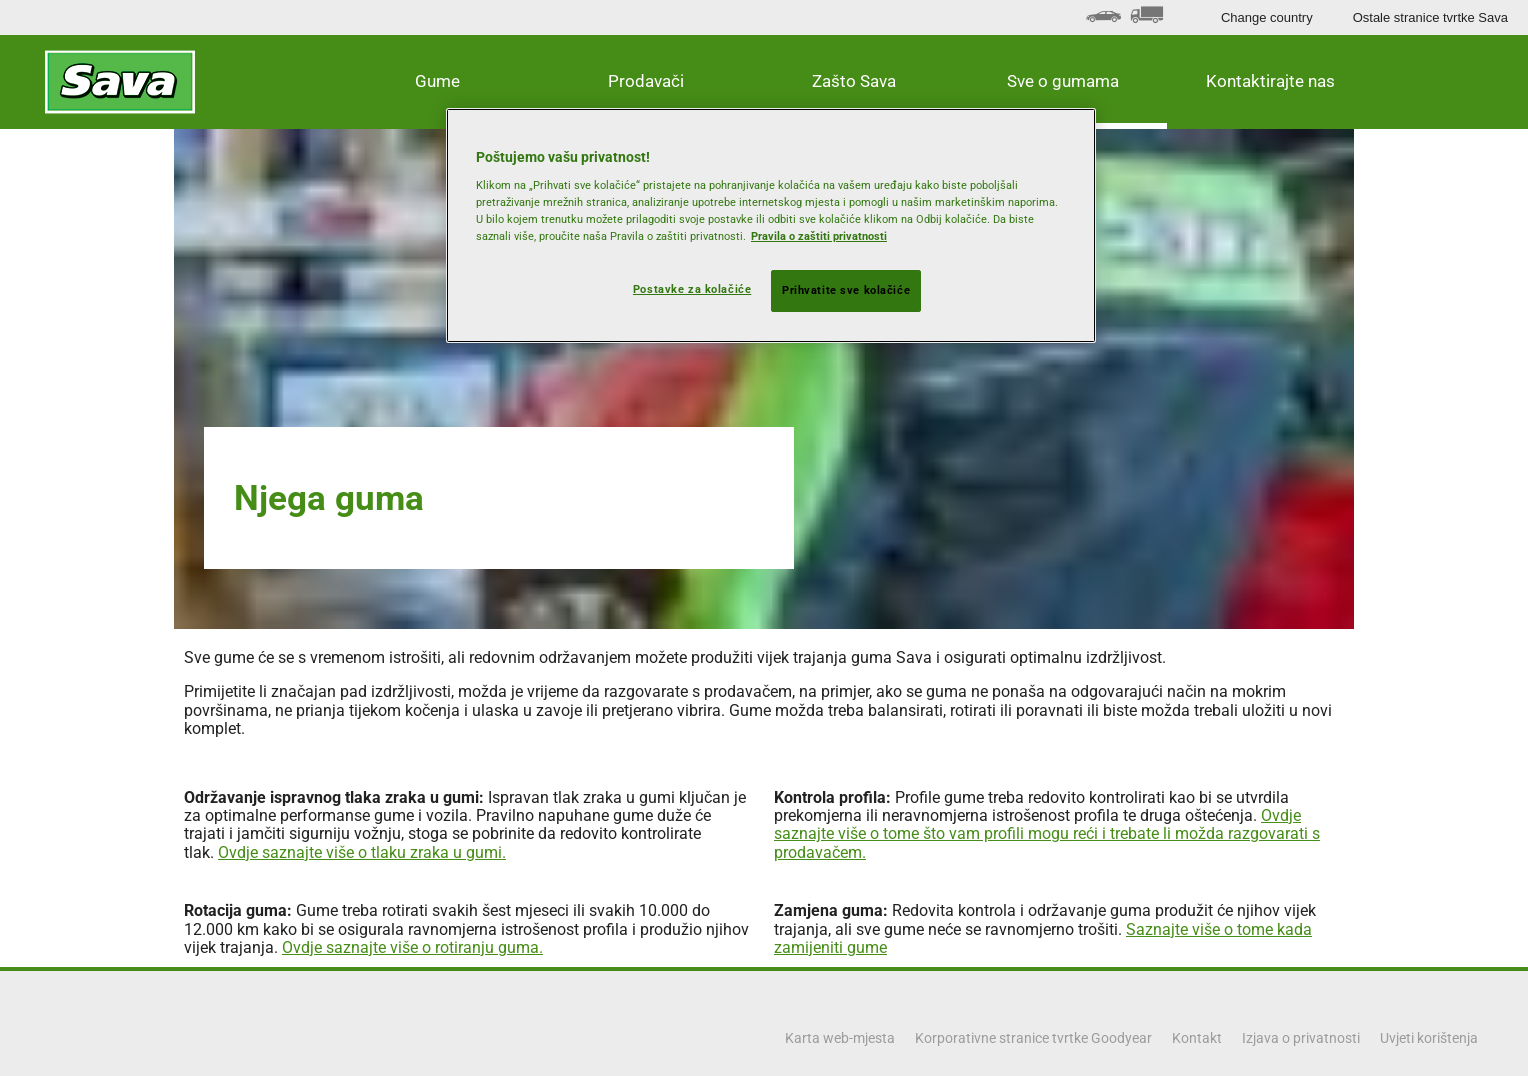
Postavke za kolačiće (692, 289)
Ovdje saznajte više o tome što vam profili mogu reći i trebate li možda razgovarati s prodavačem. (1047, 834)
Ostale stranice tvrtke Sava (1430, 17)
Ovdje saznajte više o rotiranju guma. (412, 947)
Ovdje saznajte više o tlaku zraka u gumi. (362, 852)
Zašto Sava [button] (854, 81)
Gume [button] (437, 81)
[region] (771, 226)
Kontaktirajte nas (1270, 81)
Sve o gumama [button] (1063, 81)
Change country (1267, 17)
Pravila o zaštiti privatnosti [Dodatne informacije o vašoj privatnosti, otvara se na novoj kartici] (819, 236)
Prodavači (646, 81)
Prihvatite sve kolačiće (846, 290)
